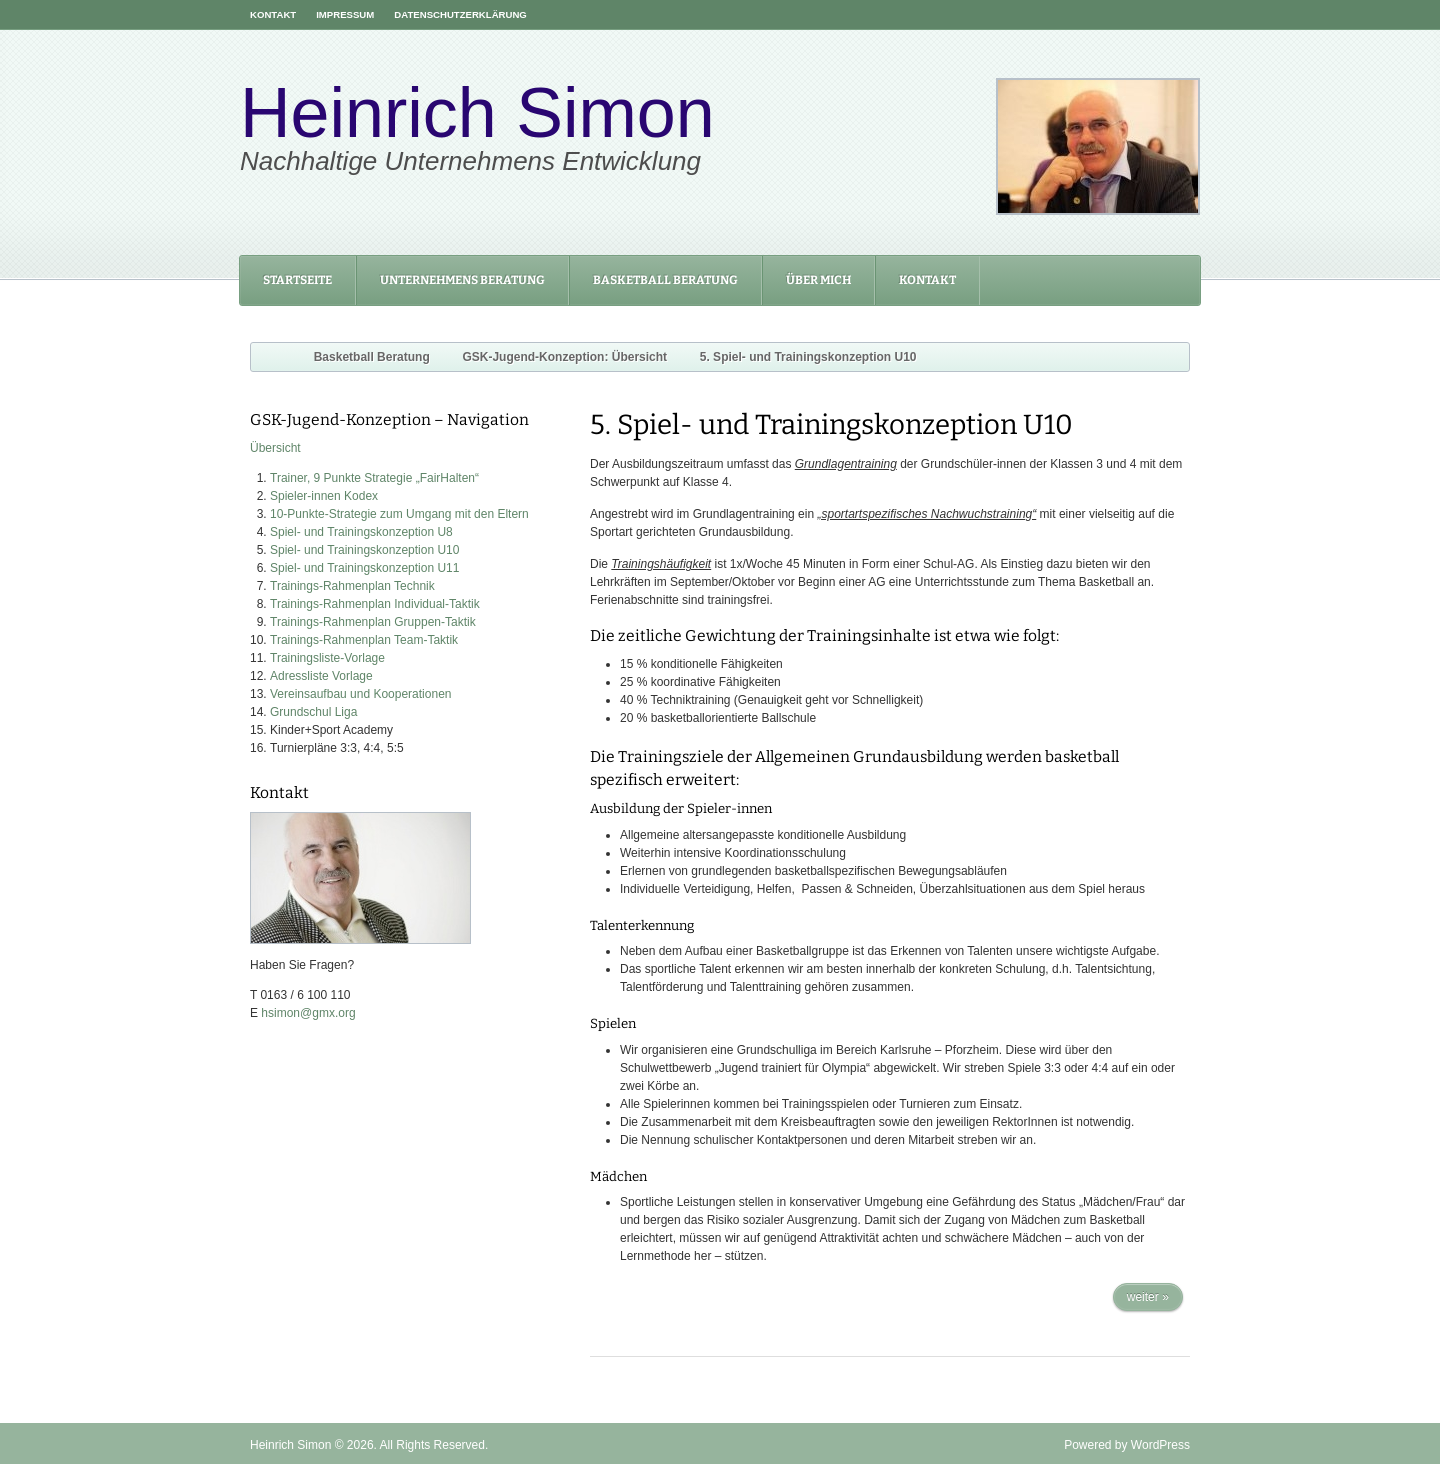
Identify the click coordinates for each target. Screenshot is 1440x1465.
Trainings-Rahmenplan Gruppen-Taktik (373, 622)
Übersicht (275, 448)
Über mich (818, 280)
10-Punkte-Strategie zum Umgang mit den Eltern (399, 514)
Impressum (345, 14)
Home (266, 357)
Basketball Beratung (665, 280)
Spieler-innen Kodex (324, 496)
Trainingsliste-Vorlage (327, 658)
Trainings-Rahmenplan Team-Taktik (364, 640)
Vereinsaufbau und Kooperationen (360, 694)
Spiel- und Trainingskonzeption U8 (361, 532)
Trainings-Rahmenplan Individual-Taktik (375, 604)
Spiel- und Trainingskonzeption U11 (364, 568)
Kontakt (273, 14)
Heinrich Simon (477, 113)
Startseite (297, 280)
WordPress (1160, 1445)
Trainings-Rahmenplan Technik (352, 586)
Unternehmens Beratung (462, 280)
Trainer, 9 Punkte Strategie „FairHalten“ (374, 478)
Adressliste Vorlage (321, 676)
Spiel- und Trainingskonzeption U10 (364, 550)
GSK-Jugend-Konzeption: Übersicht (564, 357)
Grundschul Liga (313, 712)
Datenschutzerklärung (460, 14)
